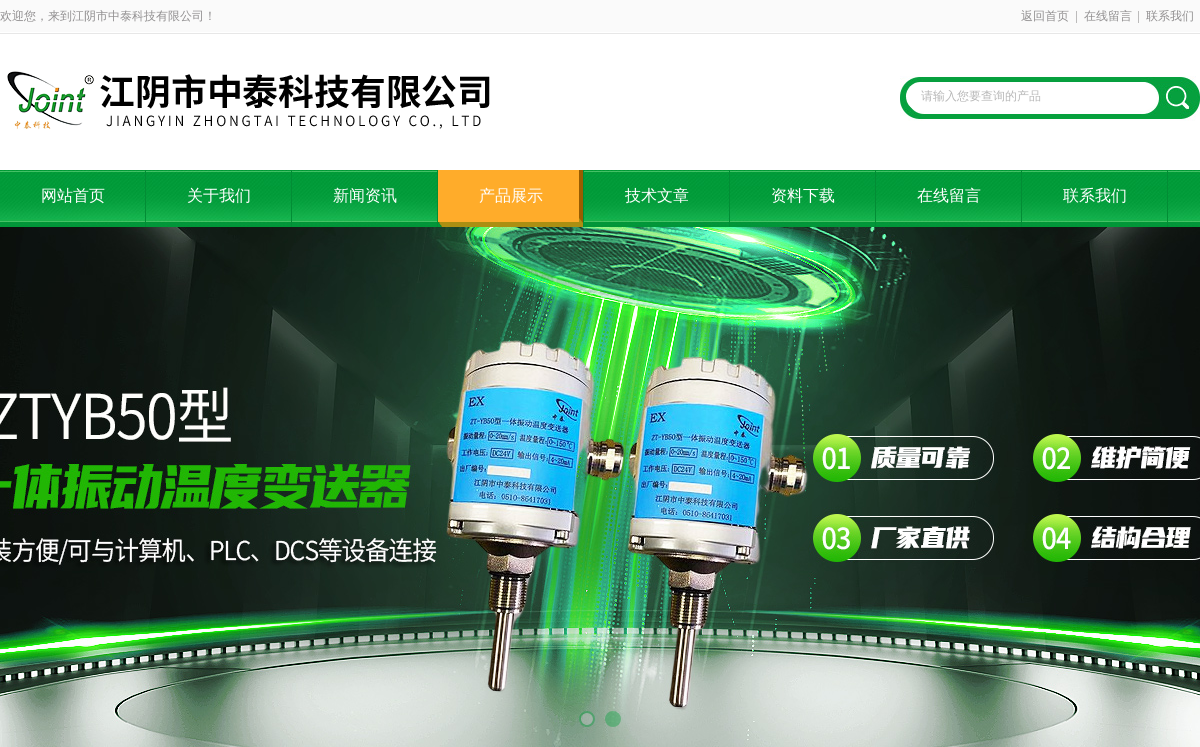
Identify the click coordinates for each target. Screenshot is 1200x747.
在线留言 (1108, 16)
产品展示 (511, 195)
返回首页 (1045, 16)
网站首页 (73, 195)
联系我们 (1170, 16)
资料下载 (803, 195)
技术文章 (657, 195)
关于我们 (219, 195)
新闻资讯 (365, 195)
